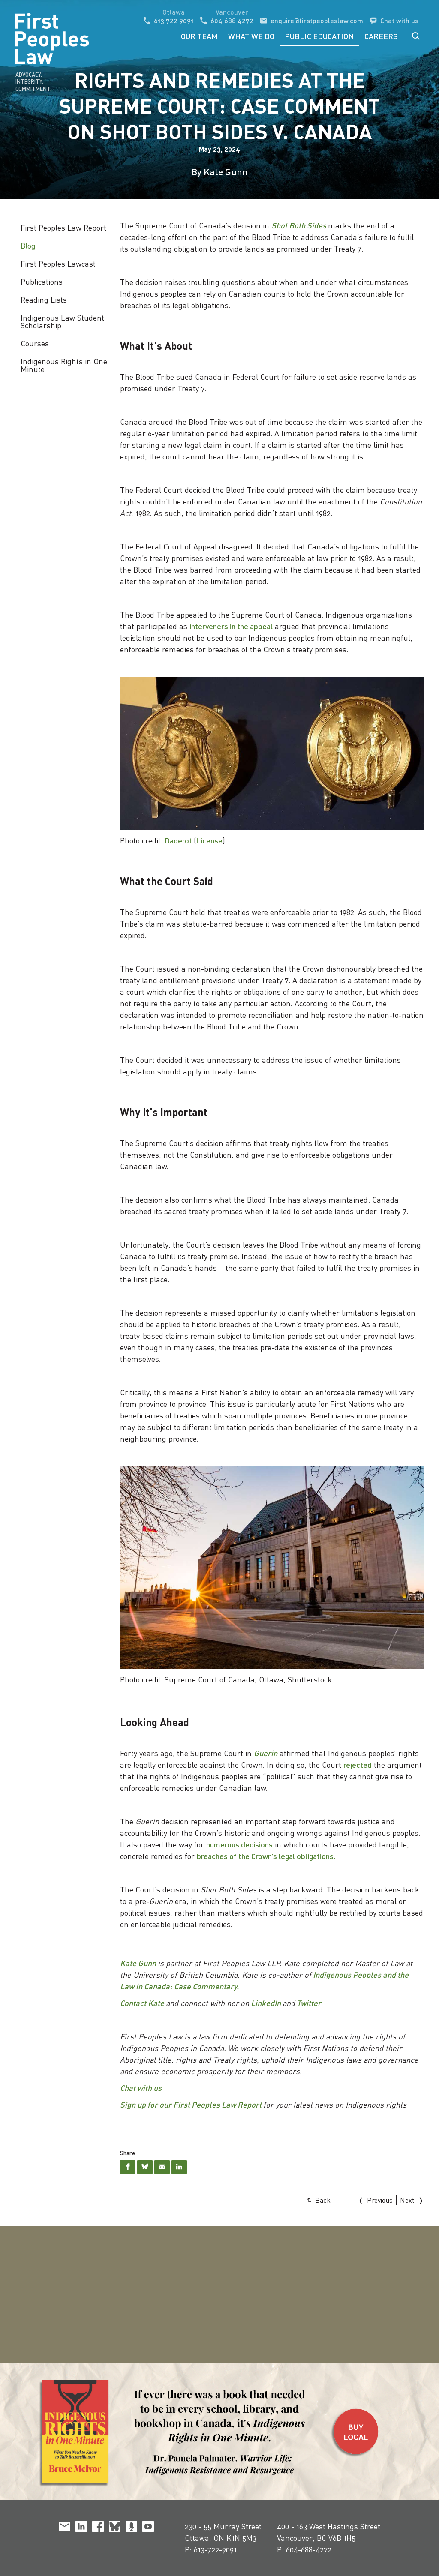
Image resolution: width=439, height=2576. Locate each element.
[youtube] (148, 2528)
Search (416, 36)
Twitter (309, 2003)
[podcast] (131, 2528)
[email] (64, 2528)
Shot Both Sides (298, 225)
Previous (380, 2200)
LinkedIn (266, 2003)
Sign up (133, 2104)
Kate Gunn (138, 1963)
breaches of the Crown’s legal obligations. (266, 1856)
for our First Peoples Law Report (204, 2104)
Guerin (265, 1753)
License (209, 840)
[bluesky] (114, 2528)
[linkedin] (81, 2528)
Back (323, 2200)
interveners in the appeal (231, 626)
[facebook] (98, 2528)
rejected (357, 1764)
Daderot (178, 840)
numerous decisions (239, 1844)
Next (407, 2200)
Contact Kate (142, 2003)
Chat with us (141, 2088)
